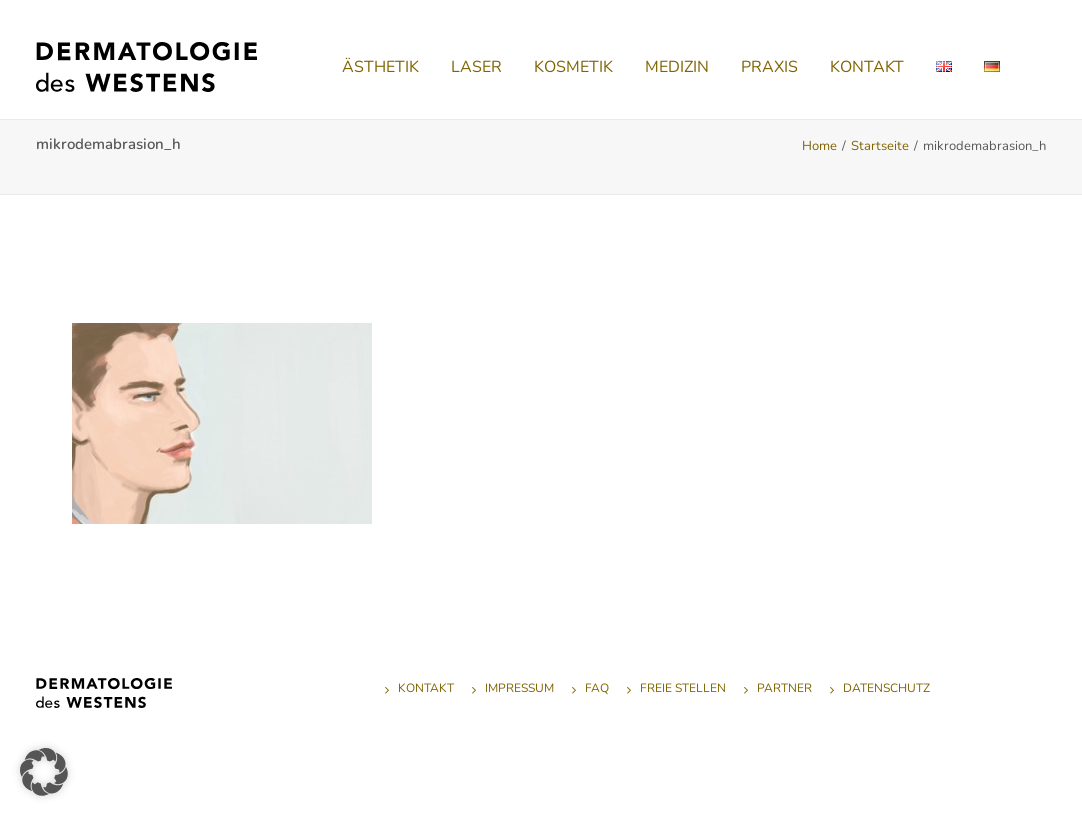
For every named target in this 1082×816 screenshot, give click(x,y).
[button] (44, 772)
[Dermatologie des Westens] (146, 67)
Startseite (880, 146)
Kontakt (426, 688)
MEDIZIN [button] (677, 67)
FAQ (597, 688)
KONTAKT (867, 67)
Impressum (519, 688)
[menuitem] (380, 67)
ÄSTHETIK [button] (380, 67)
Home (819, 146)
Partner (784, 688)
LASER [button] (476, 67)
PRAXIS (769, 67)
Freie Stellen (683, 688)
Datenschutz (886, 688)
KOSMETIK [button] (573, 67)
